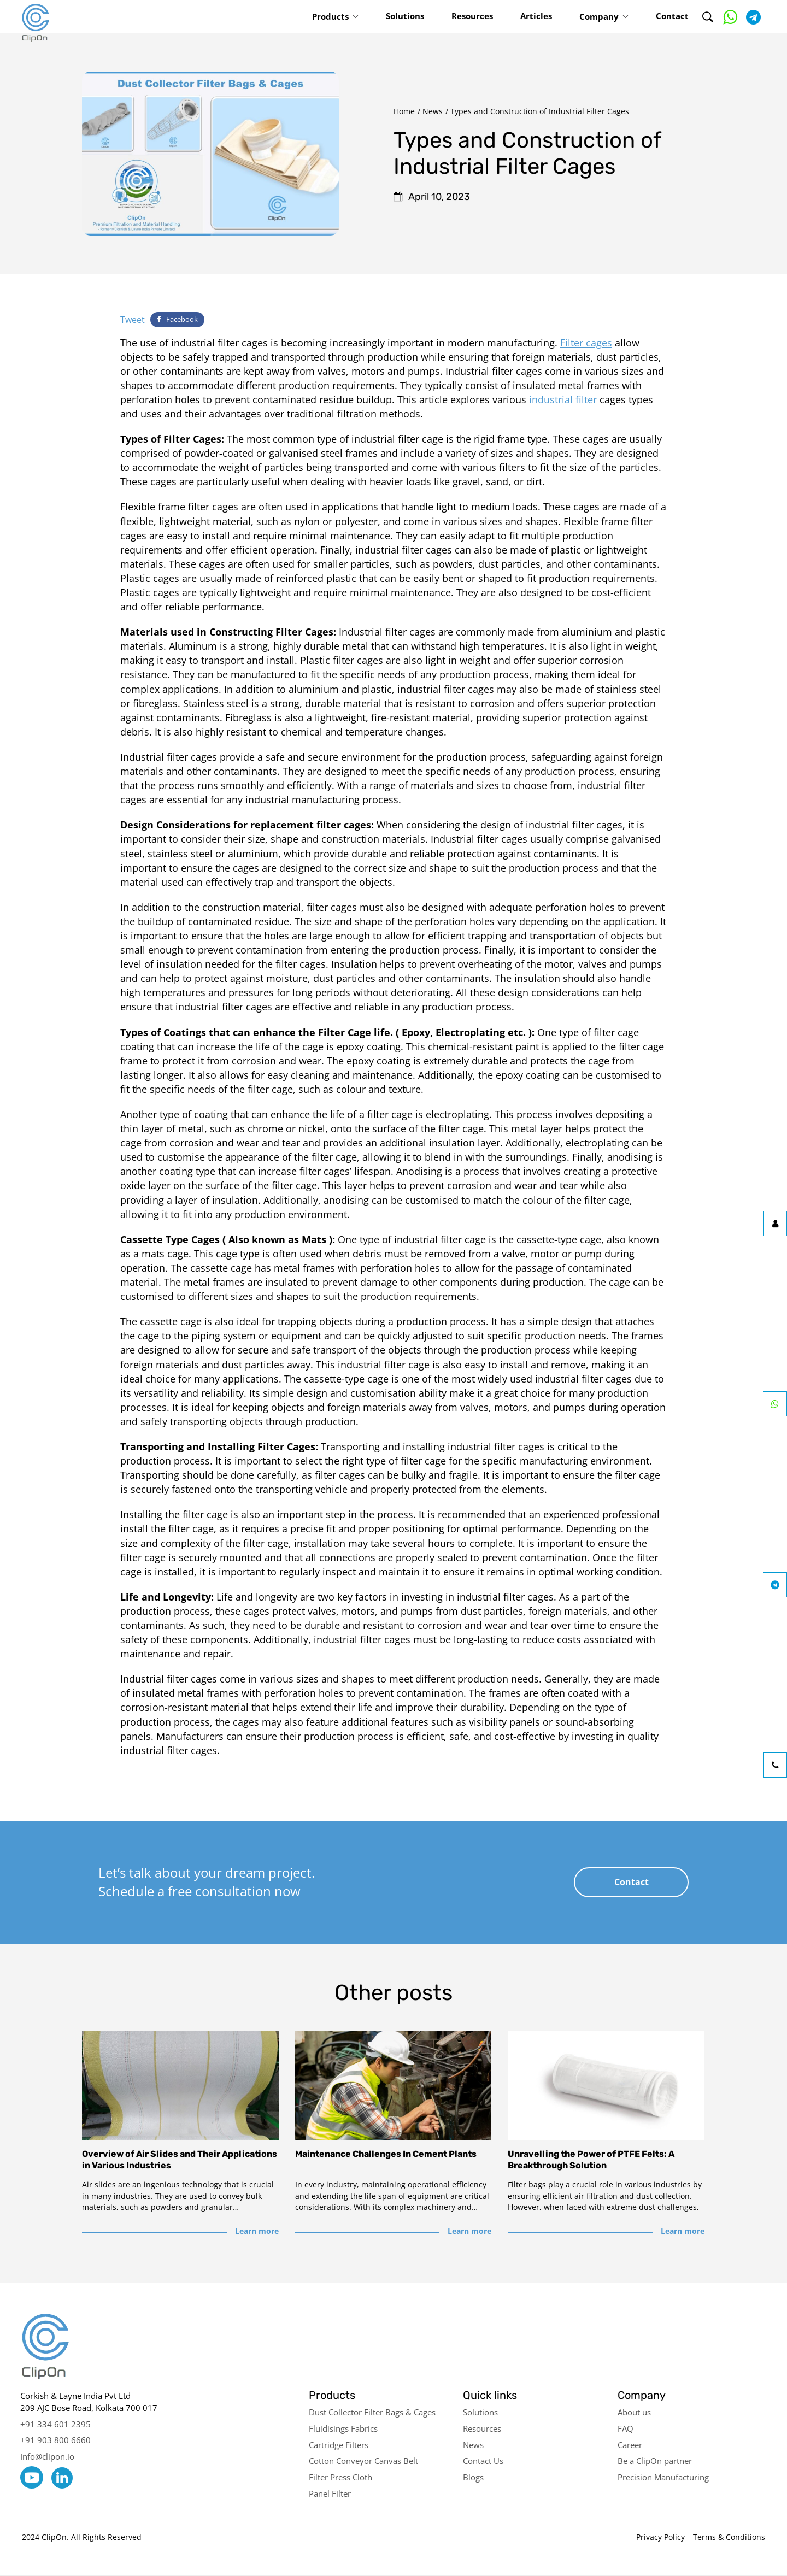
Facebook (177, 319)
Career (630, 2444)
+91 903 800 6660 (55, 2439)
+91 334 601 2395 (55, 2424)
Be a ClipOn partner (655, 2460)
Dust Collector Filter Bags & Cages (372, 2412)
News (432, 111)
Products (330, 16)
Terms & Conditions (729, 2537)
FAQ (625, 2428)
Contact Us (483, 2460)
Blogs (473, 2477)
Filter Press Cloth (340, 2477)
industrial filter (563, 399)
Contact (672, 15)
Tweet (132, 320)
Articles (536, 15)
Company (599, 16)
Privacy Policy (660, 2537)
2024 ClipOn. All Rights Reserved (82, 2537)
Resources (472, 15)
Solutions (405, 15)
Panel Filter (330, 2493)
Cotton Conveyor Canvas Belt (363, 2460)
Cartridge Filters (338, 2444)
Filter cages (586, 342)
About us (634, 2412)
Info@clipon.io (47, 2456)
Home (404, 111)
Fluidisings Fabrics (343, 2428)
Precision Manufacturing (663, 2477)
